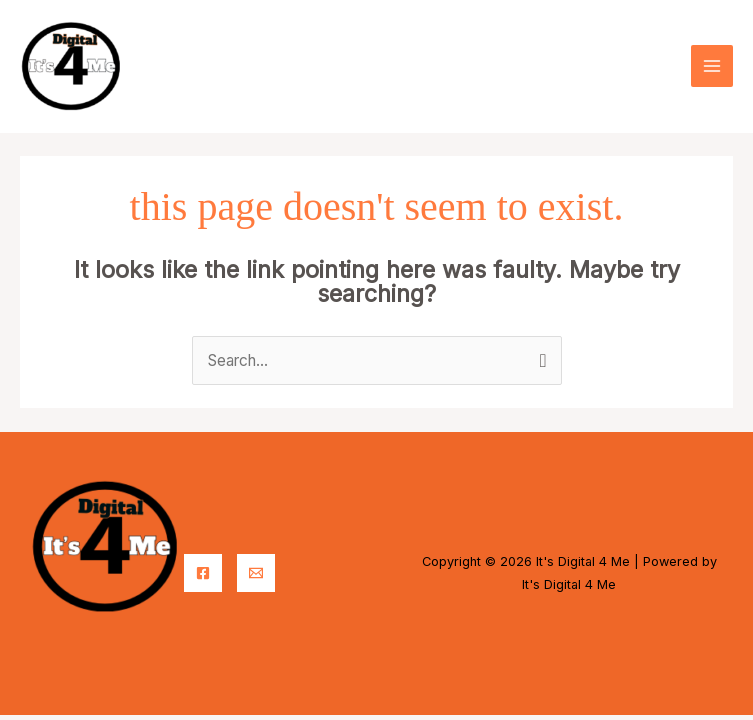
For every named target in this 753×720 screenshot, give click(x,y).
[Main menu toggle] (712, 61)
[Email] (256, 562)
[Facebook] (203, 562)
